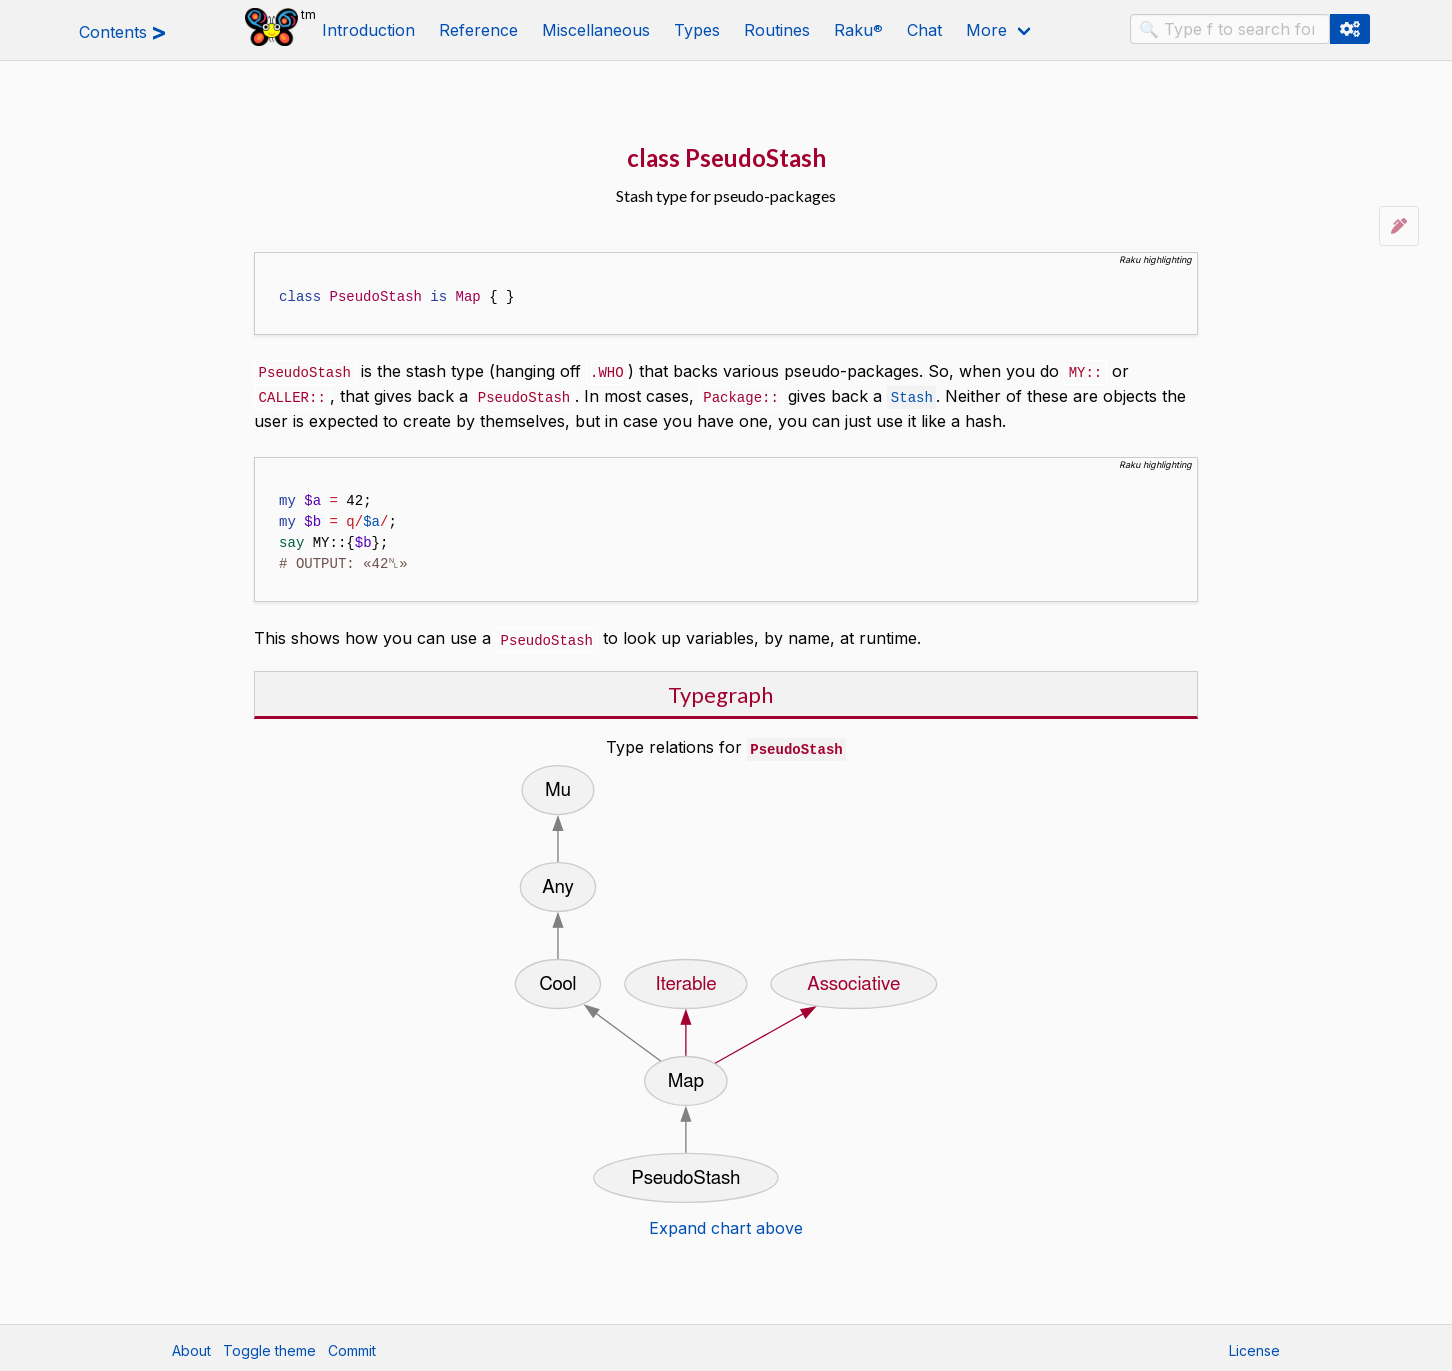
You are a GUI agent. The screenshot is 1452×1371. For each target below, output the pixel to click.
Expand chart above (726, 1224)
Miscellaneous (596, 30)
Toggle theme (269, 1346)
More (986, 30)
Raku (858, 30)
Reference (478, 30)
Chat (924, 30)
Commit (352, 1346)
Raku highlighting (1155, 259)
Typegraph (720, 691)
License (1254, 1346)
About (191, 1346)
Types (697, 30)
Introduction (368, 30)
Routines (777, 30)
